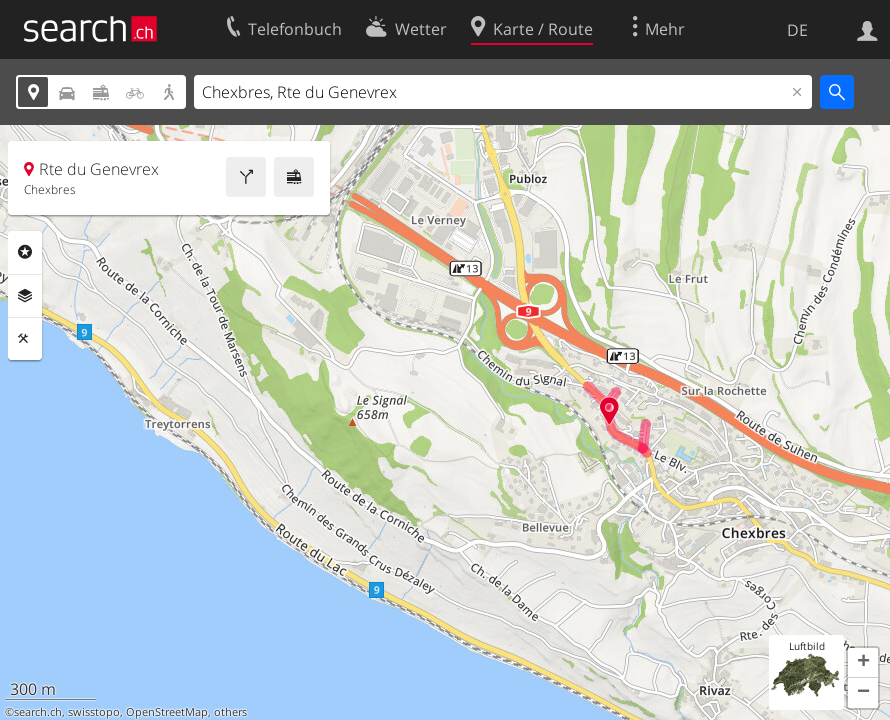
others (230, 712)
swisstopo (94, 712)
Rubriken (25, 252)
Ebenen (25, 296)
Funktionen (25, 339)
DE (797, 30)
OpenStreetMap (167, 712)
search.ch (38, 712)
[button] (863, 663)
